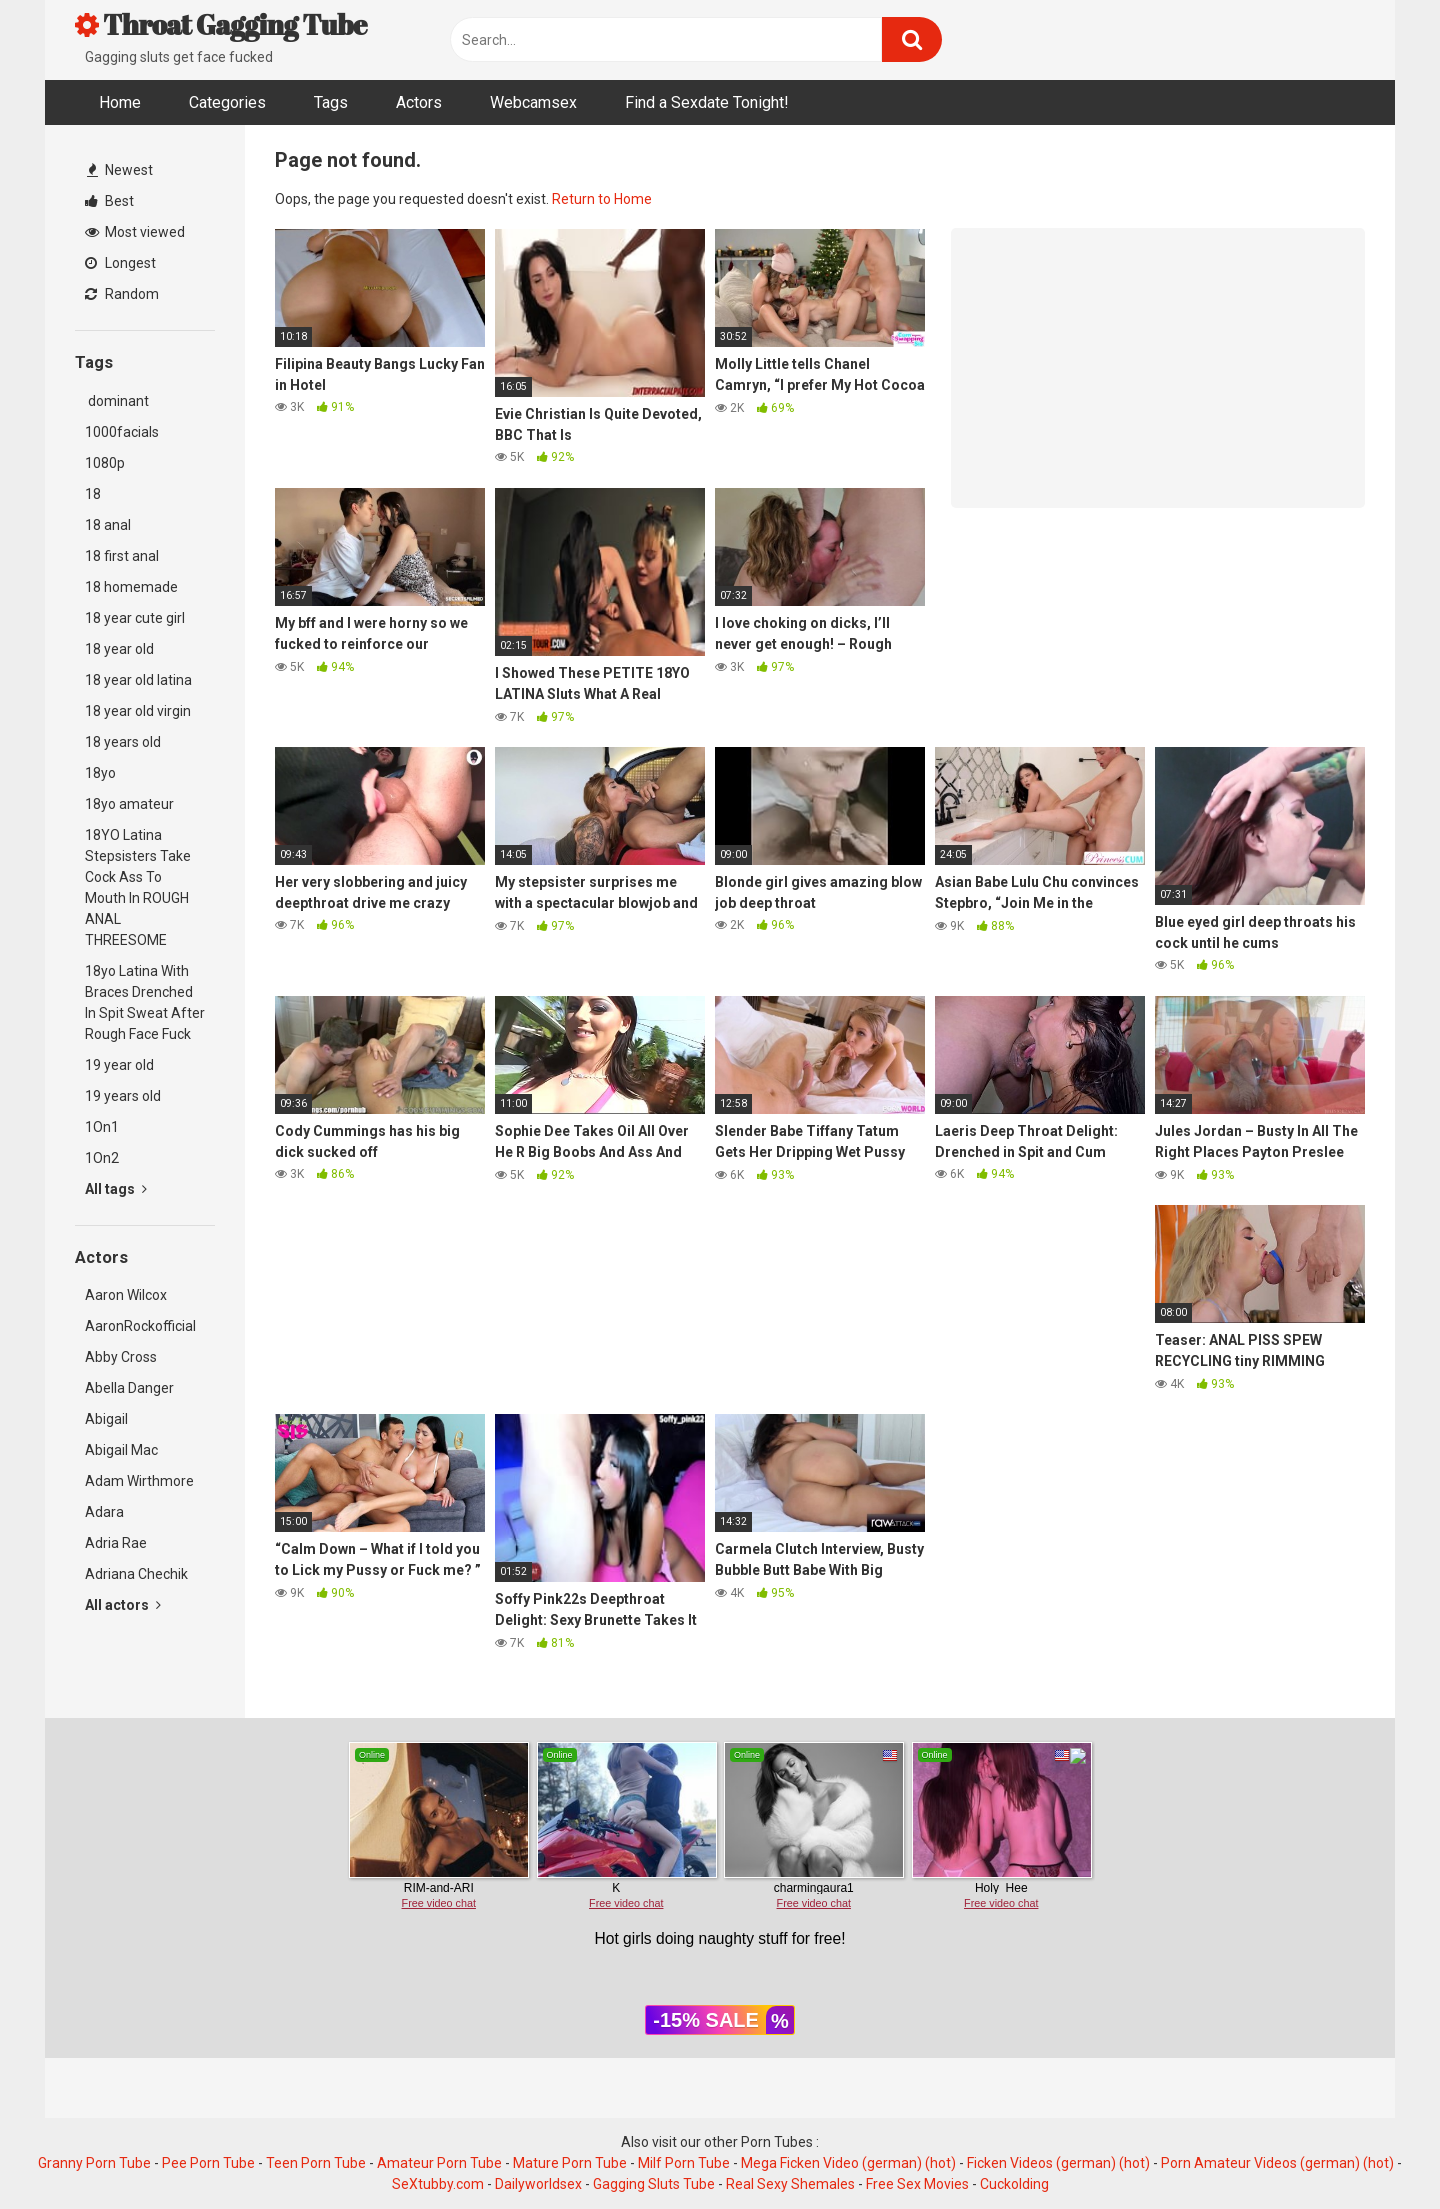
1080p (105, 463)
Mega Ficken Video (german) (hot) (848, 2163)
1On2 (102, 1158)
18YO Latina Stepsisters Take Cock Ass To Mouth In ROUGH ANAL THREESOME (138, 887)
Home (120, 102)
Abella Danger (129, 1388)
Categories (227, 102)
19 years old (123, 1096)
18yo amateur (129, 804)
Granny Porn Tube (94, 2163)
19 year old (119, 1065)
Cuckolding (1014, 2184)
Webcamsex (533, 102)
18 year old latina (138, 680)
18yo (100, 773)
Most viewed (135, 232)
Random (122, 294)
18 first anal (122, 556)
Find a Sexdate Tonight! (707, 102)
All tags (116, 1189)
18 (93, 494)
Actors (419, 102)
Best (109, 201)
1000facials (122, 432)
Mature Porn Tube (570, 2163)
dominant (117, 401)
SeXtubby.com (439, 2184)
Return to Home (602, 199)
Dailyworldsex (538, 2184)
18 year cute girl (135, 618)
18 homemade (131, 587)
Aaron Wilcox (126, 1295)
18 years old (123, 742)
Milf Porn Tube (684, 2163)
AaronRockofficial (140, 1326)
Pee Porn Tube (208, 2163)
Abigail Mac (121, 1450)
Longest (120, 263)
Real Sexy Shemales (790, 2184)
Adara (104, 1512)
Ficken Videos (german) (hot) (1058, 2163)
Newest (120, 170)
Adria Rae (116, 1543)
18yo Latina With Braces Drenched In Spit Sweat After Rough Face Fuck (145, 1002)
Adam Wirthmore (139, 1481)
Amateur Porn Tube (439, 2163)
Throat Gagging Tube (221, 24)
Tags (331, 102)
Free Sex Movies (917, 2184)
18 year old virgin (138, 711)
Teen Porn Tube (316, 2163)
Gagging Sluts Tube (654, 2184)
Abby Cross (121, 1357)
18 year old (119, 649)
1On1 (102, 1127)
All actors (123, 1605)
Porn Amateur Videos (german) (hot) (1277, 2163)
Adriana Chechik (136, 1574)
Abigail (106, 1419)
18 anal (108, 525)
